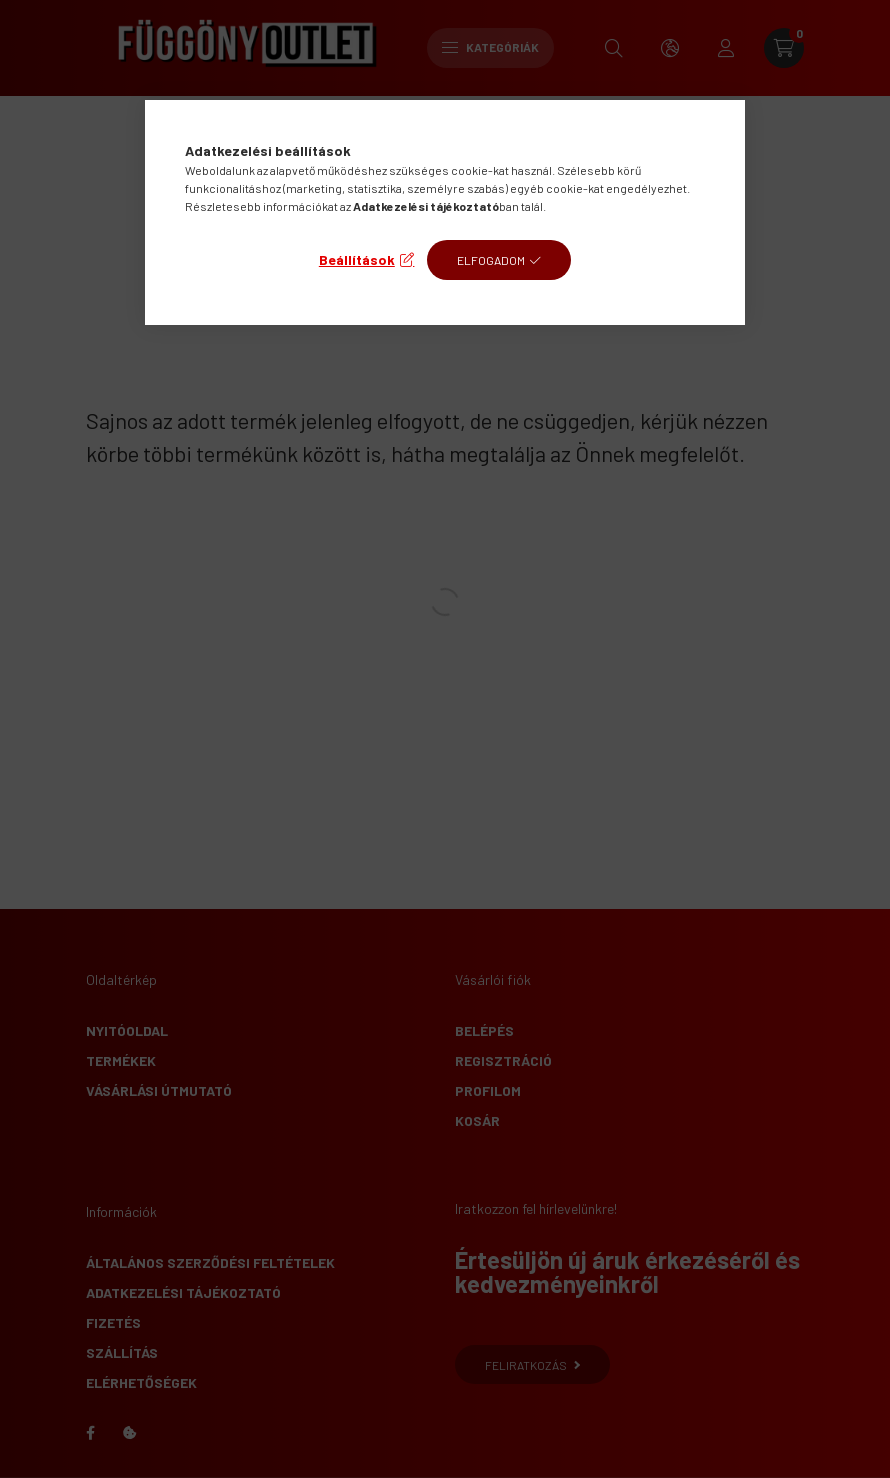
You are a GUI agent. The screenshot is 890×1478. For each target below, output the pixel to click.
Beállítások (357, 259)
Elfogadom (491, 260)
